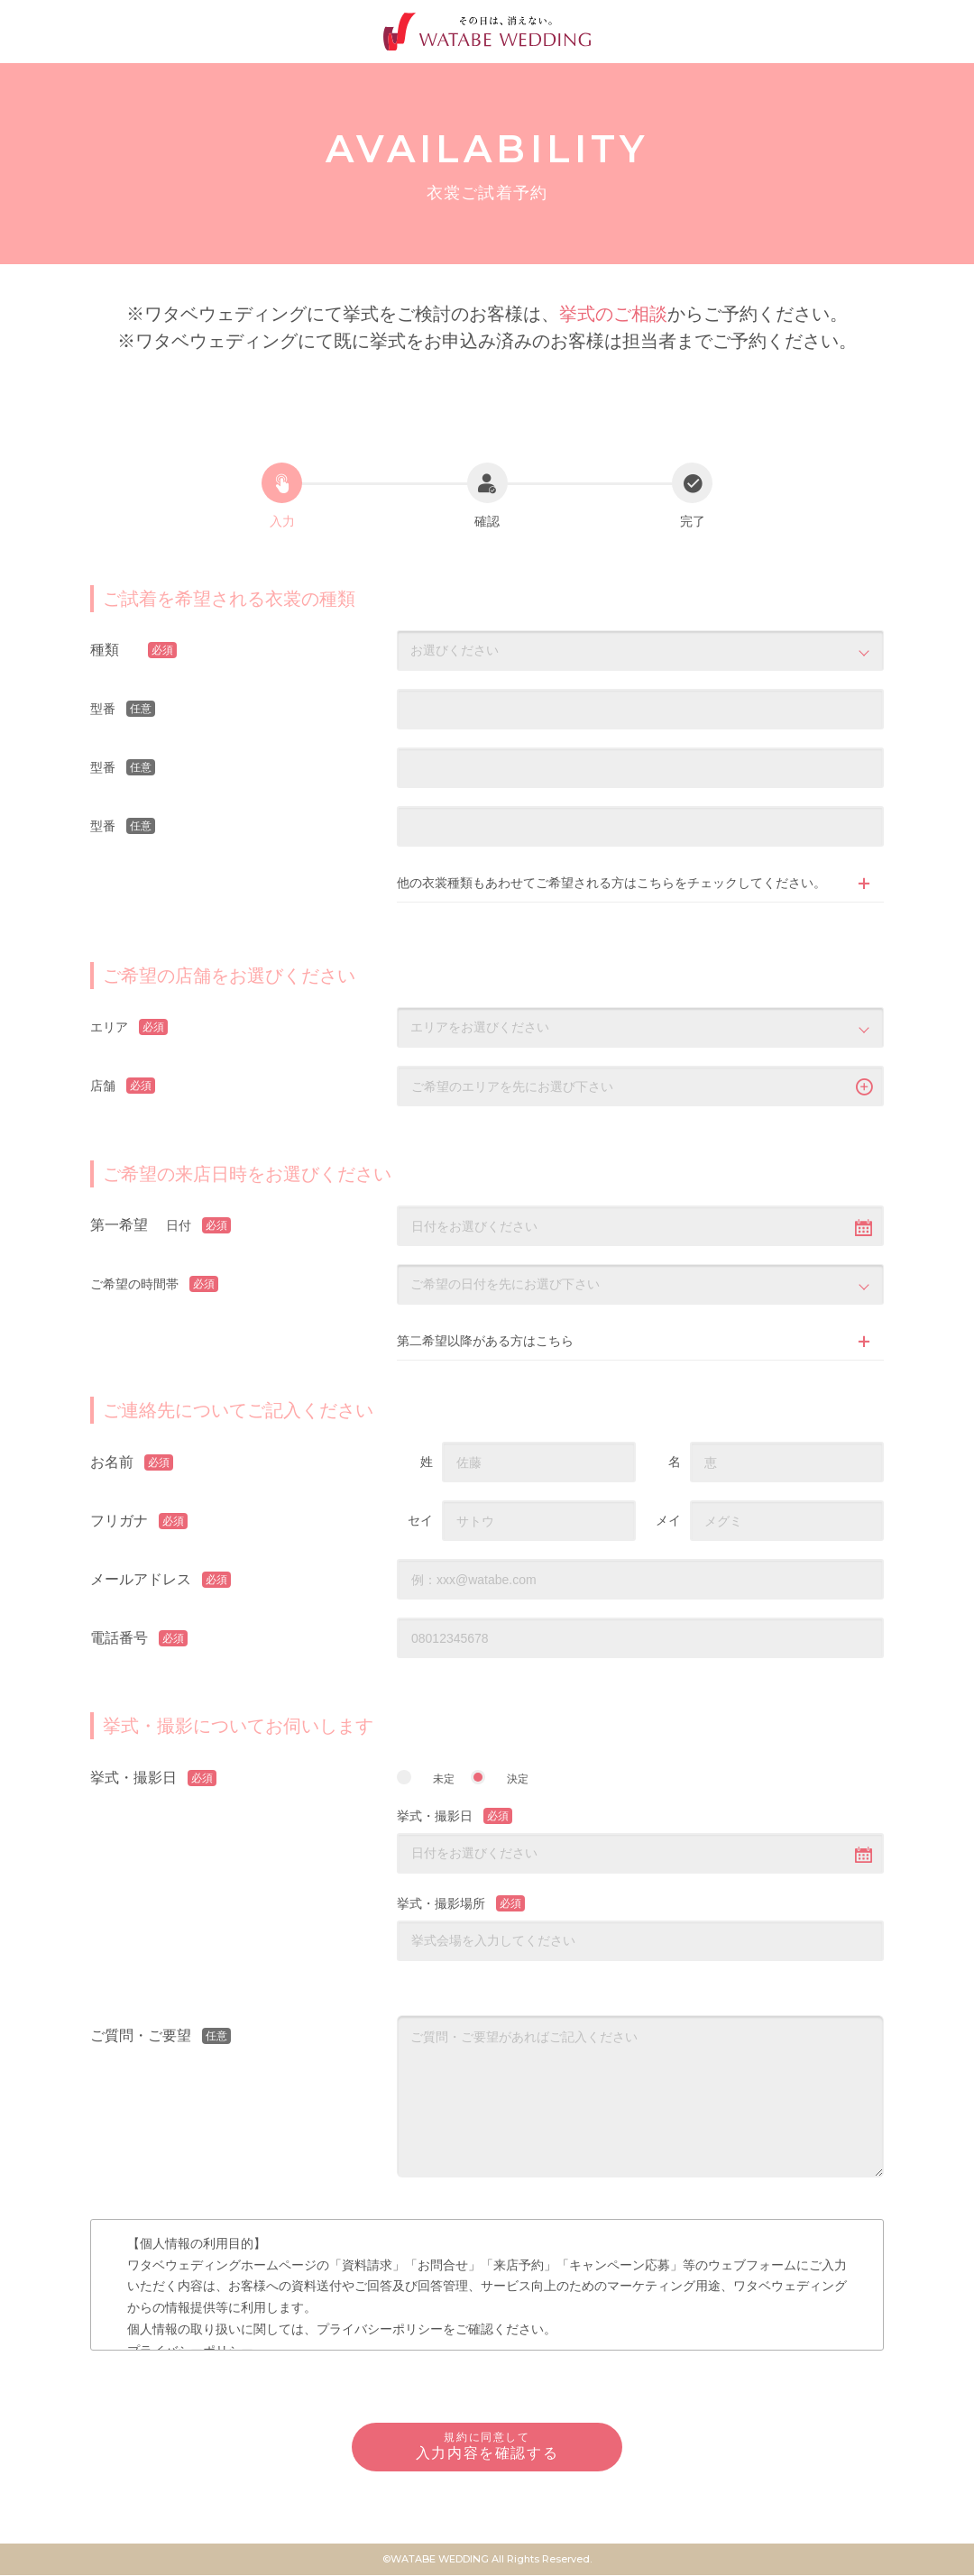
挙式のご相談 (613, 314)
